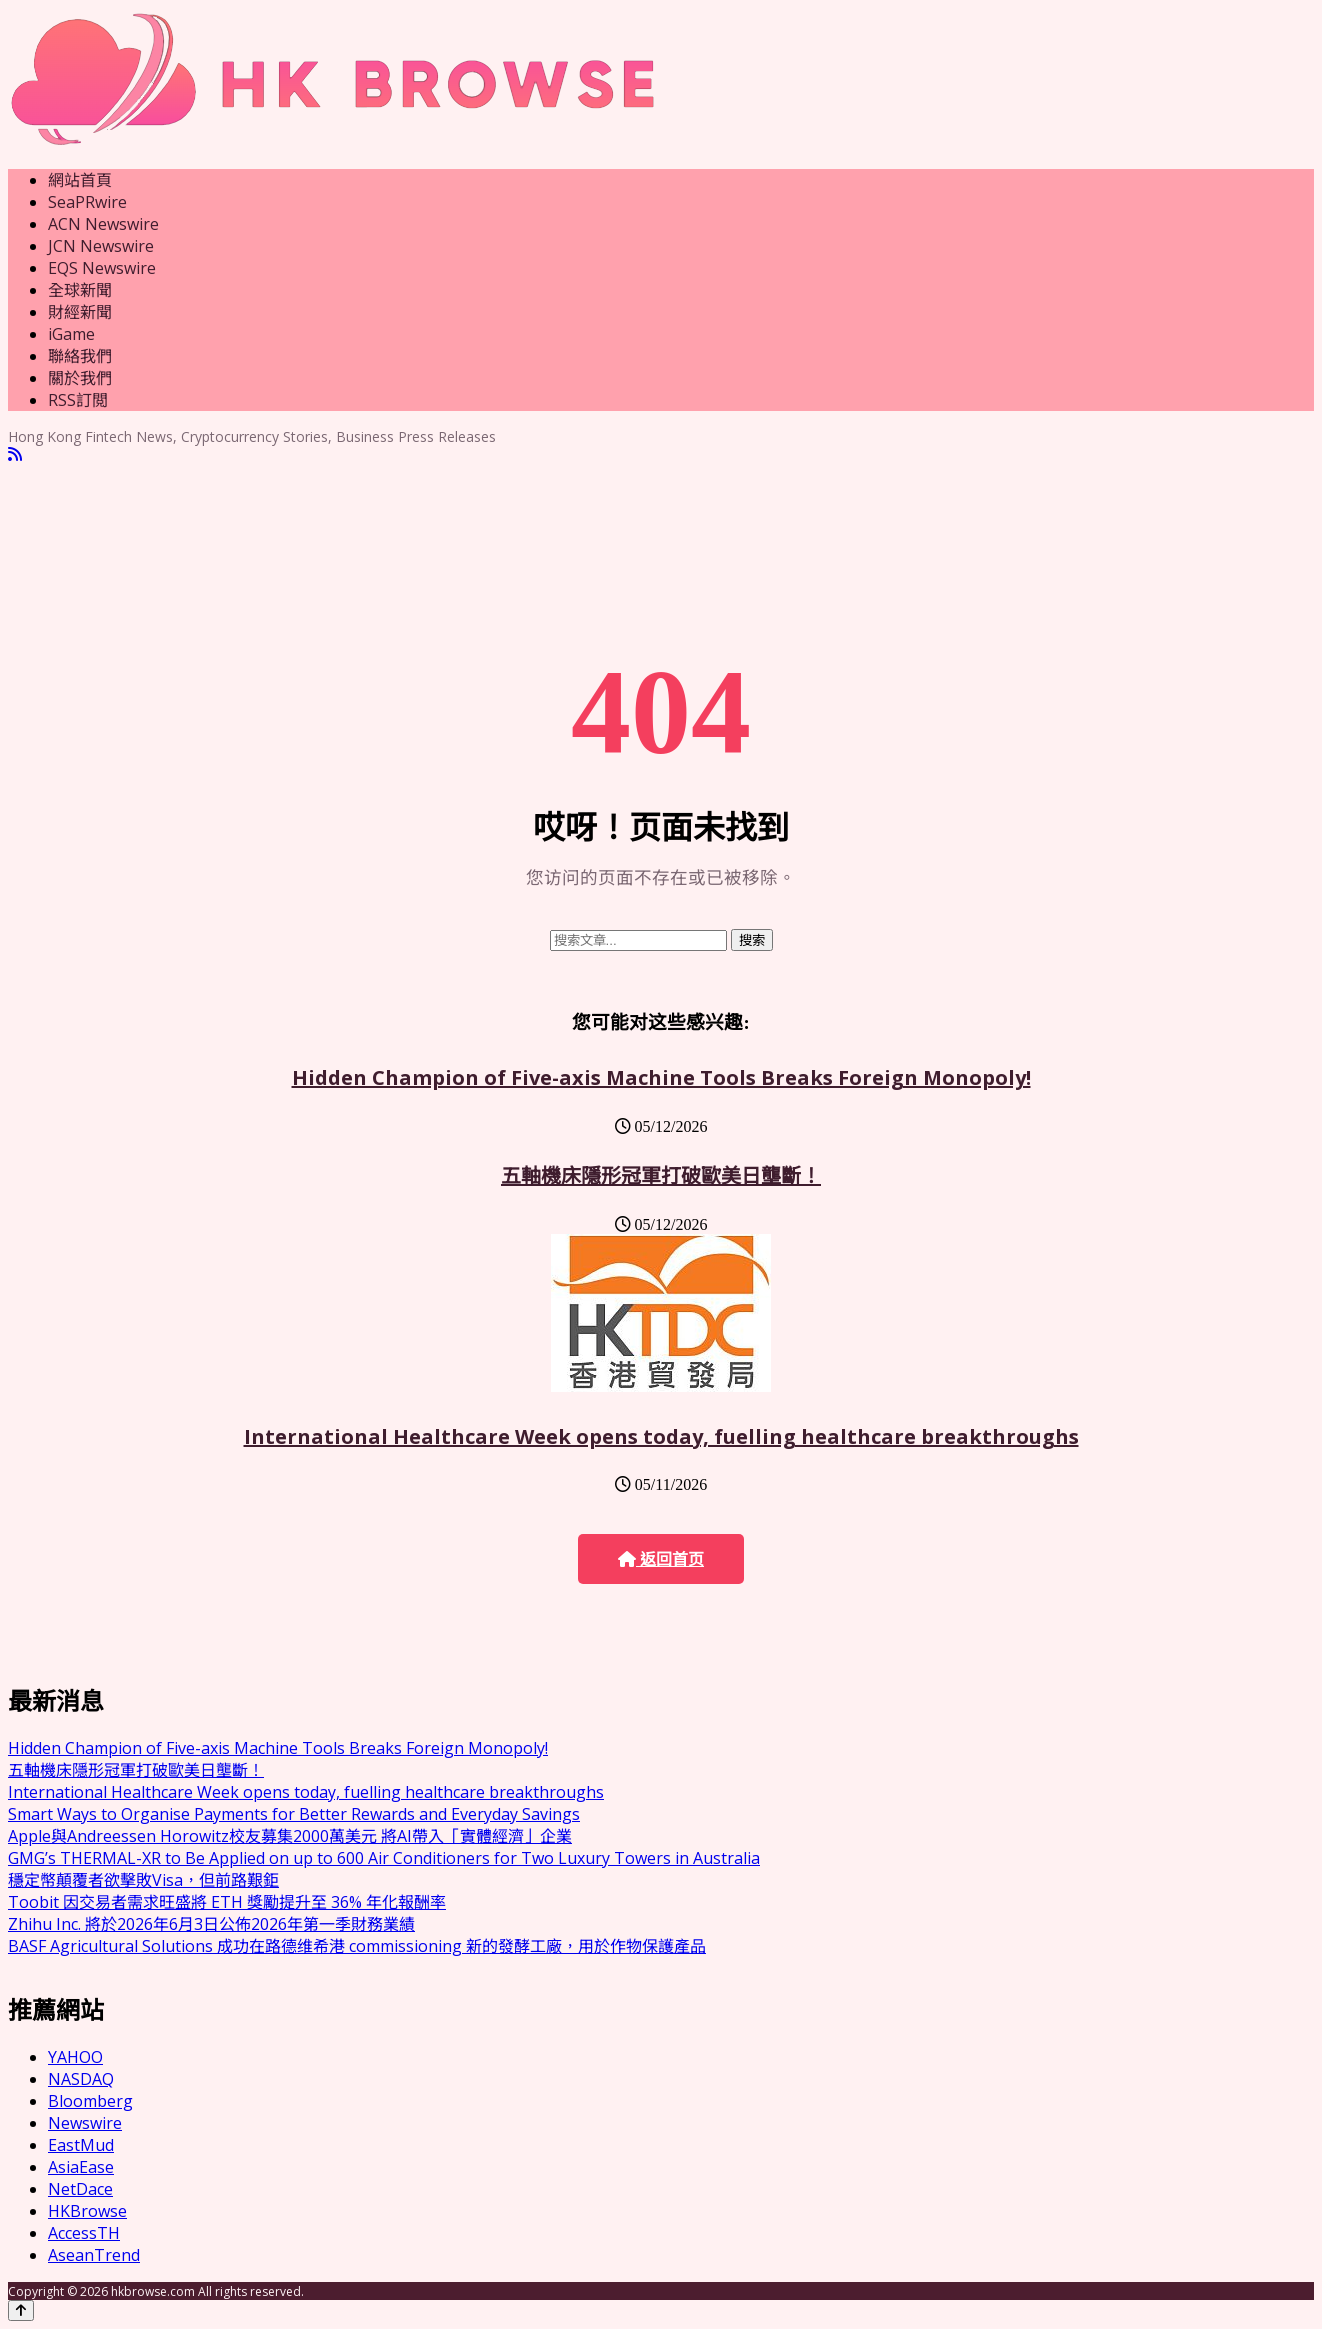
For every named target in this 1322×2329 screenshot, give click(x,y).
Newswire (85, 2123)
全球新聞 (80, 290)
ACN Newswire (103, 224)
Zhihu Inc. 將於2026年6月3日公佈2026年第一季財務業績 (211, 1924)
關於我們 (80, 378)
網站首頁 (80, 180)
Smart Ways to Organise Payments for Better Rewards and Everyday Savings (294, 1814)
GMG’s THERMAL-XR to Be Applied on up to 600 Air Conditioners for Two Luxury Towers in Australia (384, 1858)
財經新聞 (80, 312)
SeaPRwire (87, 202)
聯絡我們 (80, 356)
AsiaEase (81, 2167)
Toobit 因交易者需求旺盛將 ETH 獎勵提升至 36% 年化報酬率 (227, 1902)
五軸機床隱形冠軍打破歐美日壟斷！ (661, 1175)
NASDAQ (81, 2079)
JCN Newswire (101, 246)
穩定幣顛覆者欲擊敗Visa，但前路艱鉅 (143, 1880)
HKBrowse (87, 2211)
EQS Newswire (102, 268)
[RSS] (15, 454)
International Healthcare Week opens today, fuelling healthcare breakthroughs (661, 1436)
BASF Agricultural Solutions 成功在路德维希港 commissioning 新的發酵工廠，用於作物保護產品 (357, 1946)
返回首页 (661, 1559)
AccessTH (84, 2233)
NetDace (80, 2189)
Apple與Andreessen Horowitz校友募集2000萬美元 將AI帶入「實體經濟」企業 (290, 1836)
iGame (71, 334)
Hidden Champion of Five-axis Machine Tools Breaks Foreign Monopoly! (661, 1077)
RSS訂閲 (78, 400)
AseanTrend (94, 2255)
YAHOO (75, 2057)
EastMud (81, 2145)
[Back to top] (21, 2310)
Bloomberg (90, 2101)
